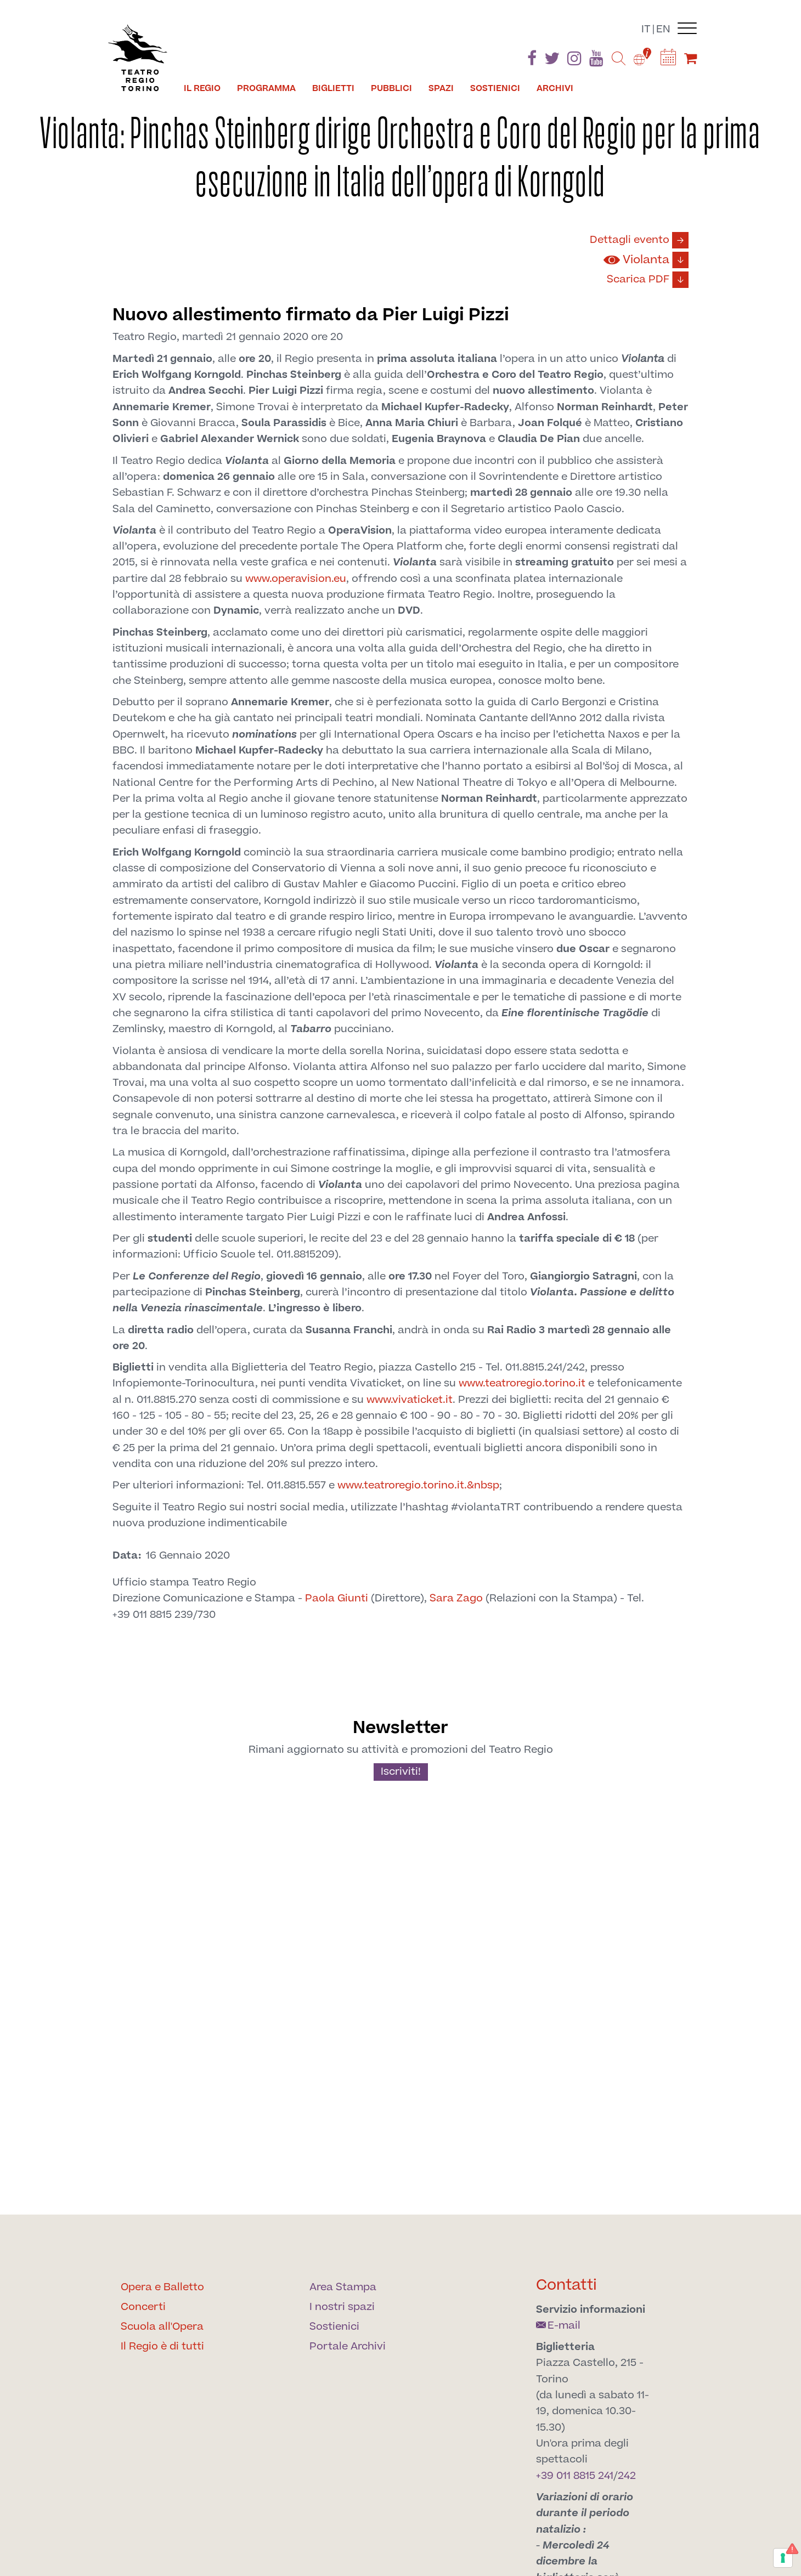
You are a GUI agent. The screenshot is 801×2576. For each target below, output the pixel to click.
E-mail (558, 2325)
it (646, 29)
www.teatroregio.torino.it (522, 1383)
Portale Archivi (347, 2346)
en (663, 29)
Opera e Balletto (162, 2287)
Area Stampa (342, 2287)
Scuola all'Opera (162, 2326)
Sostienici (495, 88)
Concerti (143, 2307)
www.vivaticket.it (409, 1399)
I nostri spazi (342, 2307)
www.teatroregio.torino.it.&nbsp (418, 1485)
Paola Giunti (336, 1598)
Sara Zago (456, 1598)
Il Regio (202, 88)
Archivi (555, 88)
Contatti (566, 2285)
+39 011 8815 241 (574, 2476)
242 (627, 2476)
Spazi (441, 88)
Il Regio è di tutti (162, 2346)
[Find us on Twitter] (552, 61)
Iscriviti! (401, 1771)
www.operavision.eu (295, 578)
